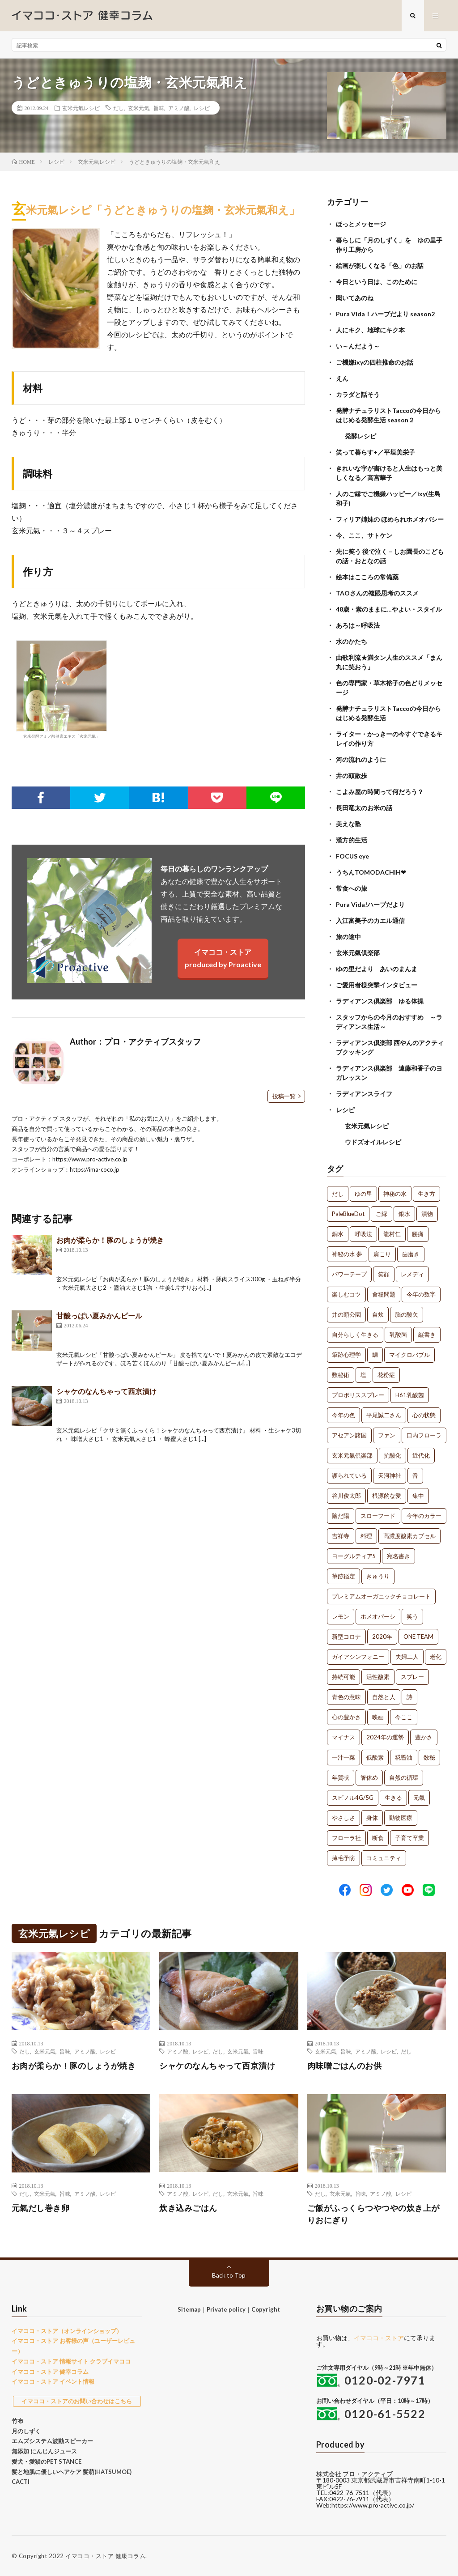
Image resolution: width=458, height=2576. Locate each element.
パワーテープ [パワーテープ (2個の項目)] (349, 1274)
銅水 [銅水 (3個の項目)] (338, 1233)
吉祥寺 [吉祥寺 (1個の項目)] (340, 1535)
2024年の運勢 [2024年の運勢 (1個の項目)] (385, 1737)
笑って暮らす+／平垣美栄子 (375, 452)
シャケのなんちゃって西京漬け (106, 1391)
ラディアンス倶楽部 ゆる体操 (380, 1001)
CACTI (21, 2481)
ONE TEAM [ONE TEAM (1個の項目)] (418, 1636)
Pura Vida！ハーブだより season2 (385, 314)
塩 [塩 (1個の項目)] (363, 1374)
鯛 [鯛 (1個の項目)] (375, 1354)
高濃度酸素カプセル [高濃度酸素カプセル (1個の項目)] (409, 1535)
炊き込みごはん (188, 2208)
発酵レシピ (360, 436)
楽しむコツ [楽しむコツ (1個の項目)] (346, 1294)
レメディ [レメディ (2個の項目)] (412, 1274)
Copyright (265, 2309)
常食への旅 (351, 888)
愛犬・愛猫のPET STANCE (46, 2461)
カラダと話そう (358, 394)
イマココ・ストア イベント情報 (53, 2381)
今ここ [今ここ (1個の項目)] (403, 1717)
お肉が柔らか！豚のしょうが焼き (110, 1240)
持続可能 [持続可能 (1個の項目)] (343, 1676)
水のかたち (351, 641)
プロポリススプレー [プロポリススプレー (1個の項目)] (358, 1395)
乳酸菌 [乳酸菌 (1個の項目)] (398, 1334)
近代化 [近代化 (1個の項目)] (421, 1455)
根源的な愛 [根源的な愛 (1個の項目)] (386, 1495)
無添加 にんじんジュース (44, 2451)
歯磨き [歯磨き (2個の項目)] (411, 1254)
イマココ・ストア (379, 2338)
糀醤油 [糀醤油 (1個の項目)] (403, 1757)
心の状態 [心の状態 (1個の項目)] (424, 1415)
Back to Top (229, 2275)
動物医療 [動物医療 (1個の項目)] (400, 1817)
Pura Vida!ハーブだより (370, 904)
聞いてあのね (354, 298)
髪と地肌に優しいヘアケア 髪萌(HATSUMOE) (71, 2471)
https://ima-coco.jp (94, 1169)
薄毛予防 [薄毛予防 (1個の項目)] (343, 1858)
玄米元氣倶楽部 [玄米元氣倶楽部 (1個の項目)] (352, 1455)
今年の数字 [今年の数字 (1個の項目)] (421, 1294)
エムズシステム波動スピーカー (52, 2440)
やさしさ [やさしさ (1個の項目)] (343, 1817)
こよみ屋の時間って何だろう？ (380, 791)
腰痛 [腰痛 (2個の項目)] (418, 1233)
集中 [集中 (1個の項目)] (418, 1495)
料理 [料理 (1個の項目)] (366, 1535)
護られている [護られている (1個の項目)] (349, 1475)
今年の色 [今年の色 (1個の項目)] (343, 1415)
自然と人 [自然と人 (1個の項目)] (383, 1696)
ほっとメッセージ (361, 224)
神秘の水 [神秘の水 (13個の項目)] (395, 1193)
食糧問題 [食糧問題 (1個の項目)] (383, 1294)
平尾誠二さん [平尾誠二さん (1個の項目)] (383, 1415)
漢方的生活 (351, 840)
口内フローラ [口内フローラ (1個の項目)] (424, 1435)
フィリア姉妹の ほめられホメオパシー (390, 519)
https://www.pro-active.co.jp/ (372, 2505)
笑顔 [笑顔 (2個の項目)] (384, 1274)
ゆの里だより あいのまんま (376, 969)
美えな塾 (348, 824)
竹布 (17, 2420)
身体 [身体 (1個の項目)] (372, 1817)
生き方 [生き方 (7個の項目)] (426, 1193)
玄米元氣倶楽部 (358, 952)
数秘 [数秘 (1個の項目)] (429, 1757)
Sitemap (189, 2309)
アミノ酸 (179, 108)
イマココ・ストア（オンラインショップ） (67, 2330)
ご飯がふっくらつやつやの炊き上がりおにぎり (373, 2214)
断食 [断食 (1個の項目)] (378, 1837)
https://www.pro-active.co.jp (89, 1159)
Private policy (226, 2309)
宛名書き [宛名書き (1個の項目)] (398, 1556)
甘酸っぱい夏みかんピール (99, 1315)
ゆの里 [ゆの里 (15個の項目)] (363, 1193)
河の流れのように (361, 759)
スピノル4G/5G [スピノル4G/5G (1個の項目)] (352, 1797)
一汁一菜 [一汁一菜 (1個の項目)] (343, 1757)
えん (342, 378)
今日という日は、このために (376, 281)
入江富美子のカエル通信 (370, 920)
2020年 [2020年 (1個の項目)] (382, 1636)
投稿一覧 (284, 1096)
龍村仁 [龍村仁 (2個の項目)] (392, 1233)
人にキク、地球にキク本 (370, 330)
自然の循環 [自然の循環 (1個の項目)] (403, 1777)
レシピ (202, 108)
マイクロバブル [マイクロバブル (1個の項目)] (409, 1354)
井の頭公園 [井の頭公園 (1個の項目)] (346, 1314)
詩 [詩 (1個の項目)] (409, 1696)
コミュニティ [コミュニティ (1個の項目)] (383, 1858)
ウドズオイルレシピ (373, 1142)
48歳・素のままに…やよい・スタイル (389, 609)
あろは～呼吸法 (358, 625)
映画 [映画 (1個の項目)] (378, 1717)
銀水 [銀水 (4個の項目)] (404, 1213)
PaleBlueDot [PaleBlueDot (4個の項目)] (348, 1213)
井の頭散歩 (351, 775)
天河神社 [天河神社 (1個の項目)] (389, 1475)
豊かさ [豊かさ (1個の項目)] (424, 1737)
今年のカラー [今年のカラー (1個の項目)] (424, 1515)
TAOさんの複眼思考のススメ (377, 593)
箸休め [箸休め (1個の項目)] (369, 1777)
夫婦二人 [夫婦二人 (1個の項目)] (407, 1656)
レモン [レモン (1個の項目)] (340, 1616)
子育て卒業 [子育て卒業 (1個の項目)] (409, 1837)
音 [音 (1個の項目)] (415, 1475)
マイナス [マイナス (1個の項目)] (343, 1737)
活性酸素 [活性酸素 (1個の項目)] (378, 1676)
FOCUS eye (352, 856)
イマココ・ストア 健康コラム (105, 2555)
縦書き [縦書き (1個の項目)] (427, 1334)
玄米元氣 (138, 108)
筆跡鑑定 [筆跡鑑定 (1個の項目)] (343, 1576)
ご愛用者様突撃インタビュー (376, 985)
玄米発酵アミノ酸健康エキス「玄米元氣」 (61, 689)
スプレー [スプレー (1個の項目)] (412, 1676)
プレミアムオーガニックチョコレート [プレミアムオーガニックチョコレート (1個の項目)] (381, 1596)
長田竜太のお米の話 (364, 808)
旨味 (158, 108)
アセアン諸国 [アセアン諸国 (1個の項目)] (349, 1435)
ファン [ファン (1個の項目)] (386, 1435)
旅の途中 (348, 936)
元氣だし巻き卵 (41, 2208)
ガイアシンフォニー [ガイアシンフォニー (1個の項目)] (358, 1656)
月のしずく (26, 2431)
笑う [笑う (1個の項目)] (412, 1616)
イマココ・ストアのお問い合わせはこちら (76, 2401)
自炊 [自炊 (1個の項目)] (378, 1314)
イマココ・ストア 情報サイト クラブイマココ (71, 2361)
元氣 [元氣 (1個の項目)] (419, 1797)
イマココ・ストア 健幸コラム (50, 2371)
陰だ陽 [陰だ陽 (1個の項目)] (340, 1515)
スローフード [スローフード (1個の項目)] (377, 1515)
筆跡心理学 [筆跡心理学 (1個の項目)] (346, 1354)
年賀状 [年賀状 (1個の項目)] (340, 1777)
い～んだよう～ (358, 346)
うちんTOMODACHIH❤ (371, 872)
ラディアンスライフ (364, 1093)
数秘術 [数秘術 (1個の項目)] (340, 1374)
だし (118, 108)
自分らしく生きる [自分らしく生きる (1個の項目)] (355, 1334)
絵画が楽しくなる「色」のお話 (380, 265)
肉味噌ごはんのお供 (344, 2065)
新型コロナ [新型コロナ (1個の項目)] (346, 1636)
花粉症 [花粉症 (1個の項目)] (386, 1374)
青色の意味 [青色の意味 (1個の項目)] (346, 1696)
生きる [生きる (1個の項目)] (393, 1797)
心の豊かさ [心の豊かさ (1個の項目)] (346, 1717)
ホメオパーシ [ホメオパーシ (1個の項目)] (377, 1616)
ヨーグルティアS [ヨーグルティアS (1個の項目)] (354, 1556)
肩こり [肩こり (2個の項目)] (382, 1254)
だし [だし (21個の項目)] (338, 1193)
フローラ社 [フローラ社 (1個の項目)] (346, 1837)
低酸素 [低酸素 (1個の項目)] (375, 1757)
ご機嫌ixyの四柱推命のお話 (374, 362)
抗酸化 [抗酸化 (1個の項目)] (392, 1455)
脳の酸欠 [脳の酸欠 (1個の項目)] (406, 1314)
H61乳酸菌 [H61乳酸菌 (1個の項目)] (409, 1395)
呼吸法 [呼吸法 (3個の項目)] (363, 1233)
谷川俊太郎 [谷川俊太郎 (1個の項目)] (346, 1495)
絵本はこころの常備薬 (367, 577)
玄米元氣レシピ (81, 108)
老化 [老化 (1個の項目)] (435, 1656)
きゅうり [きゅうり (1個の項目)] (378, 1576)
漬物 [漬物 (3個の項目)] (427, 1213)
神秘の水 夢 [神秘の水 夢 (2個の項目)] (347, 1254)
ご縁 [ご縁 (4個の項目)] (381, 1213)
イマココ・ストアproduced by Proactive (223, 958)
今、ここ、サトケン (364, 535)
